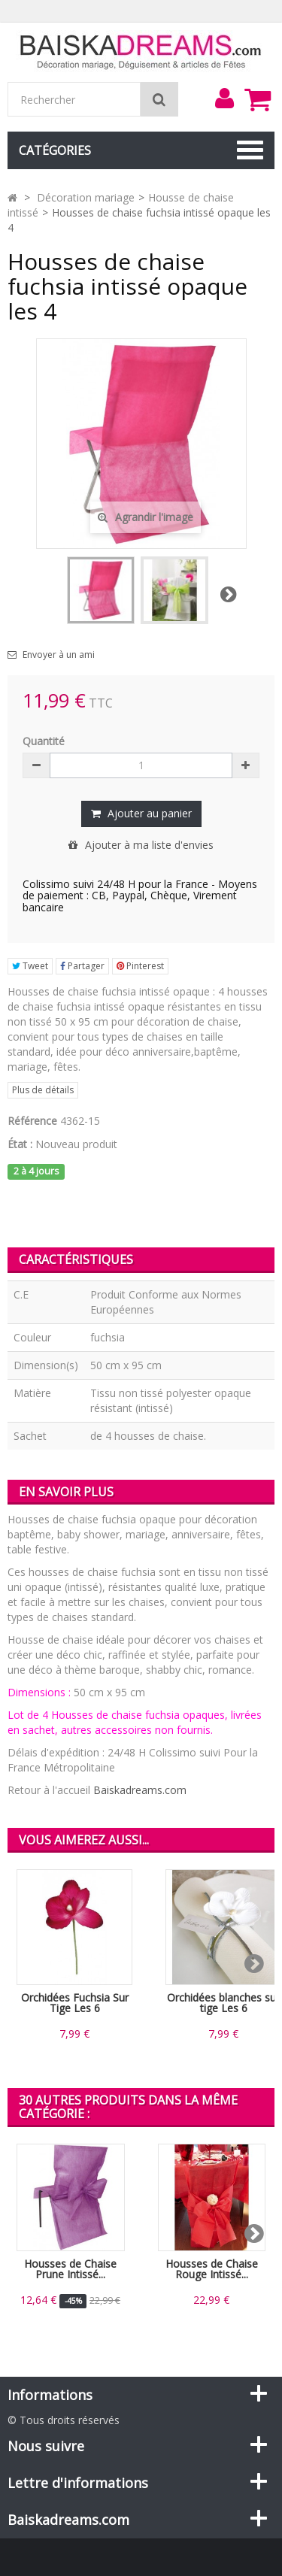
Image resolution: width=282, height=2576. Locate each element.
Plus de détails (43, 1089)
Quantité (44, 741)
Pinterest (140, 965)
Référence (32, 1121)
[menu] (224, 98)
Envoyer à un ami (59, 655)
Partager (82, 965)
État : (20, 1144)
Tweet (30, 965)
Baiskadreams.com (139, 1790)
